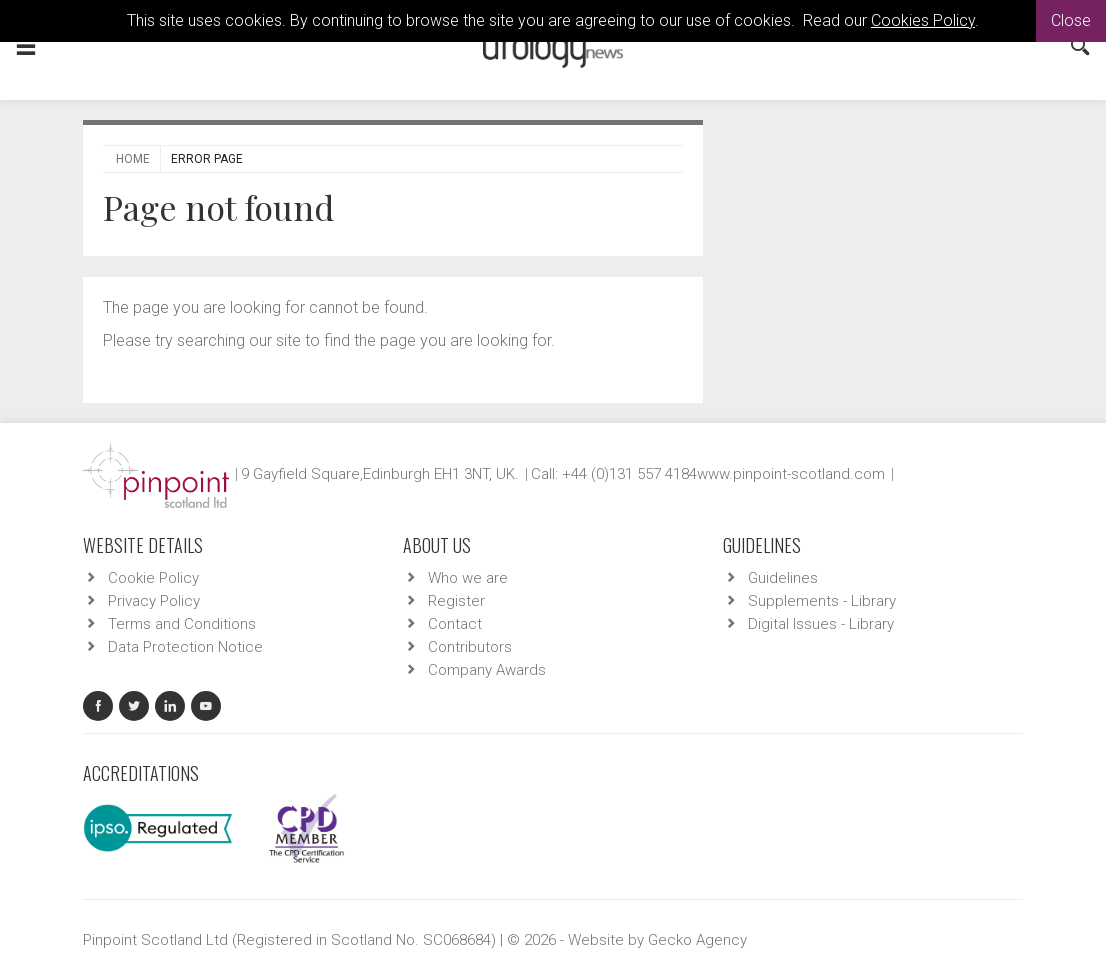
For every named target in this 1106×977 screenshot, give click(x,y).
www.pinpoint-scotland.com (791, 474)
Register (456, 601)
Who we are (468, 578)
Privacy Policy (154, 601)
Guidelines (783, 578)
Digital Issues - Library (821, 624)
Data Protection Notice (185, 647)
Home (133, 159)
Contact (455, 624)
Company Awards (487, 670)
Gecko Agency (697, 940)
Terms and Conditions (182, 624)
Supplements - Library (822, 601)
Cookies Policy (923, 20)
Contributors (470, 647)
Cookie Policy (153, 578)
